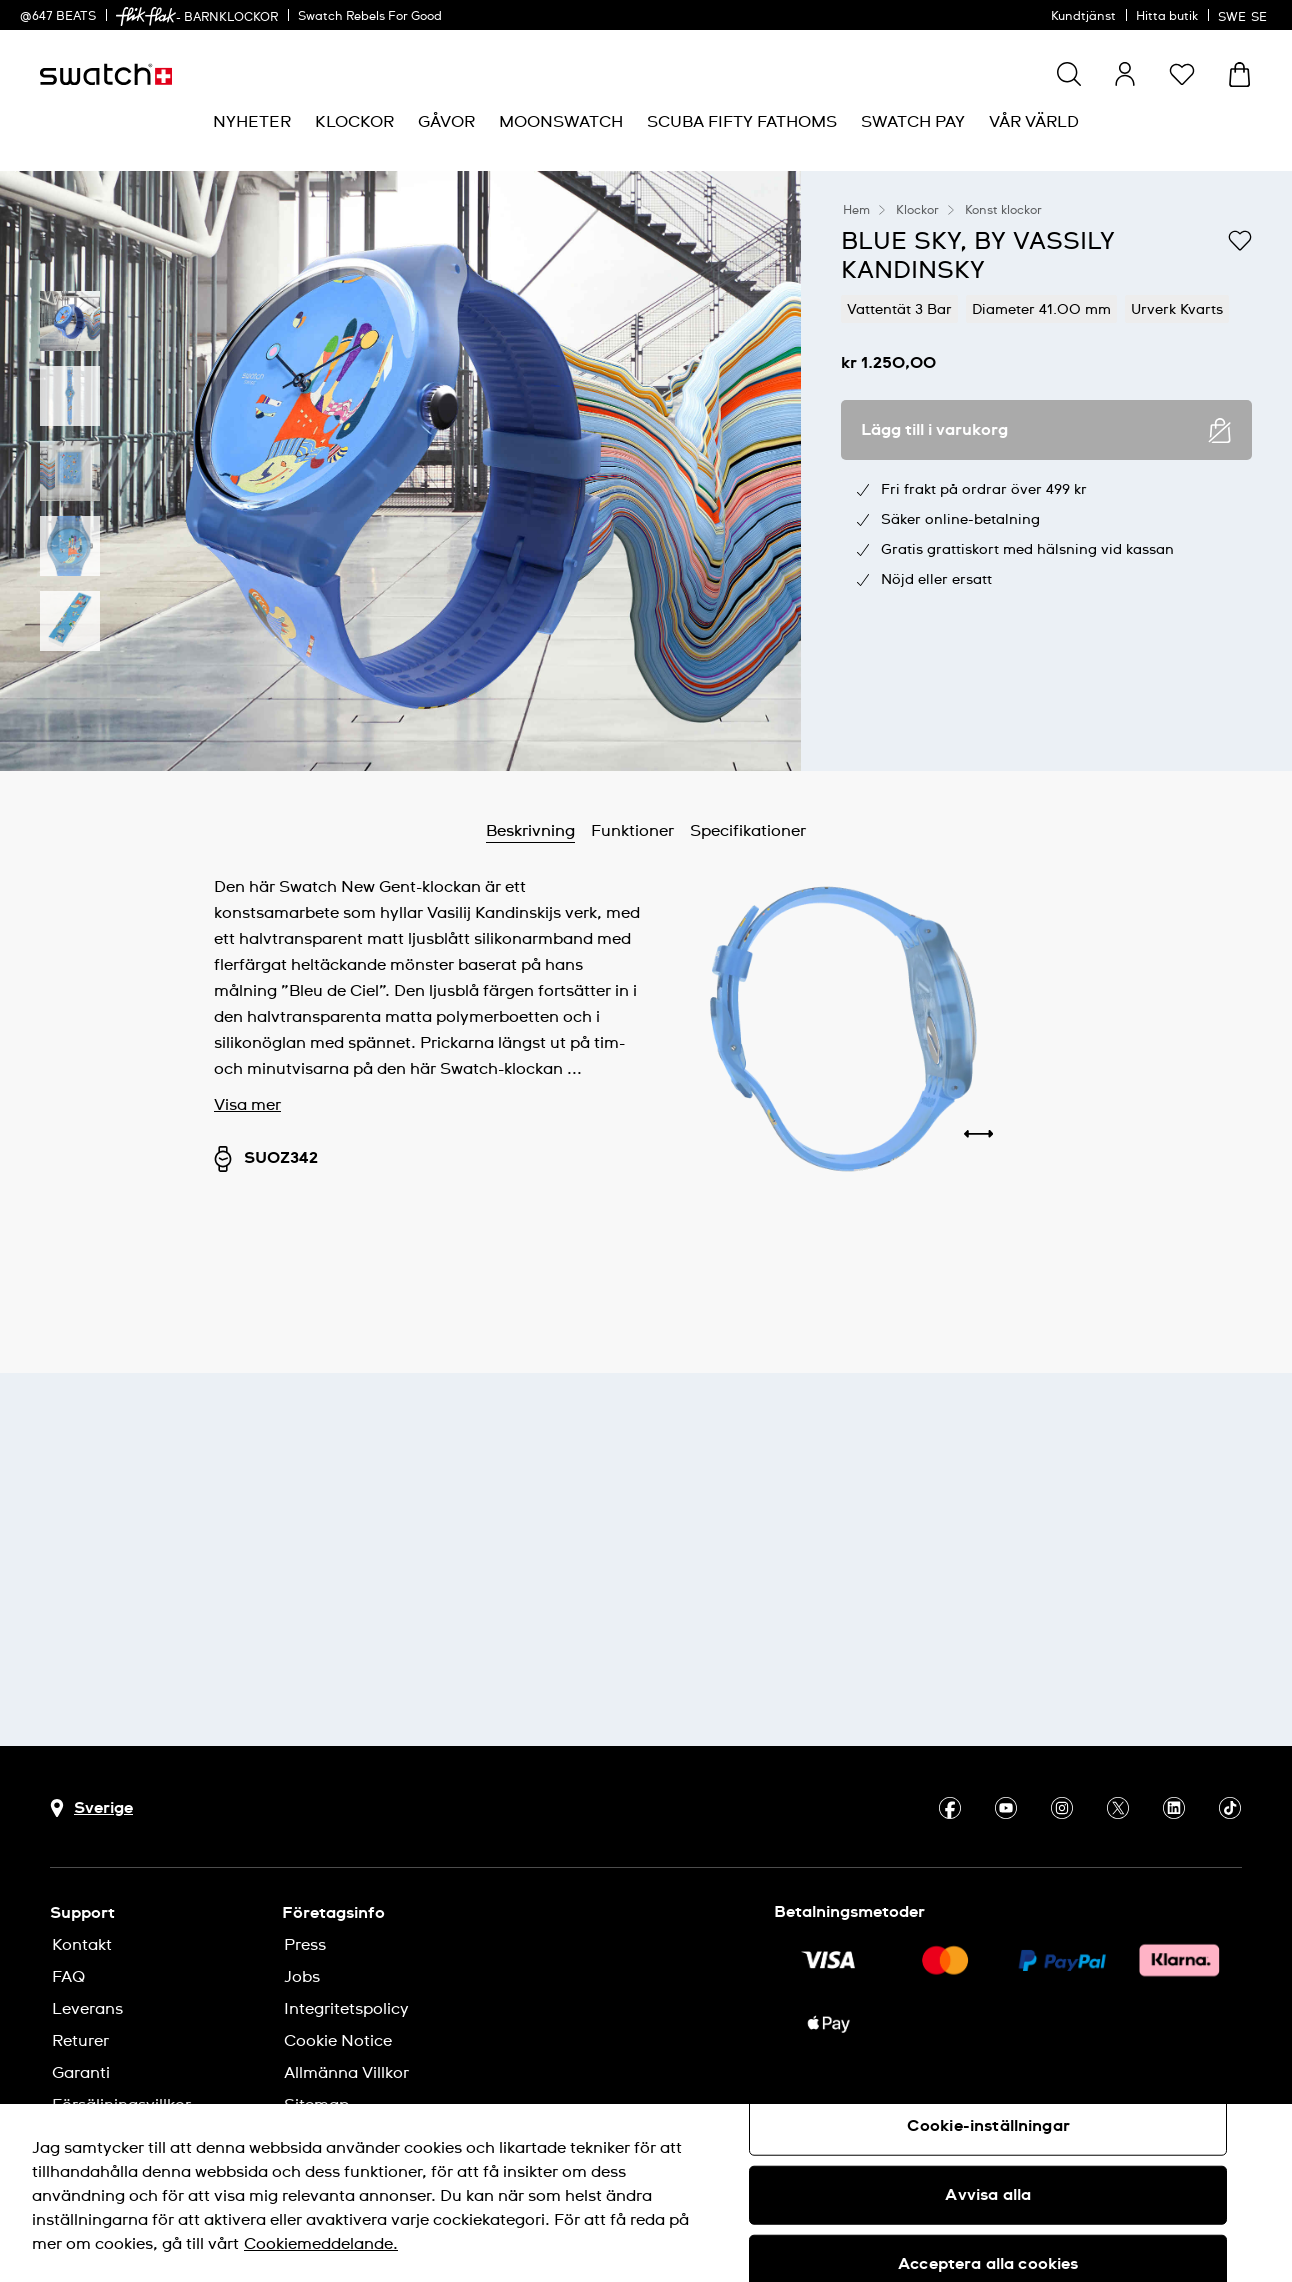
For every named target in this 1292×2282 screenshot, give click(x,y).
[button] (1182, 74)
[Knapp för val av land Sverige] (91, 1808)
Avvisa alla (988, 2195)
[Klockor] (354, 122)
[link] (146, 16)
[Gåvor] (446, 122)
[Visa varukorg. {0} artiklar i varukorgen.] (1239, 74)
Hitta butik (1167, 17)
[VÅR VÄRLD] (1034, 122)
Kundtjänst (1083, 17)
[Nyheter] (252, 122)
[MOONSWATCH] (561, 122)
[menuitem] (252, 122)
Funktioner (632, 831)
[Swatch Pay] (913, 122)
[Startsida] (106, 74)
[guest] (1125, 74)
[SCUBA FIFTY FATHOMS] (742, 122)
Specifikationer (748, 831)
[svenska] (1245, 15)
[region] (646, 2193)
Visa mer (247, 1105)
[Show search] (1069, 74)
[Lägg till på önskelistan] (1240, 240)
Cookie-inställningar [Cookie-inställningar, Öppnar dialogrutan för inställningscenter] (988, 2126)
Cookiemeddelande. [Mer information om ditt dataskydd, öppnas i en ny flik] (321, 2244)
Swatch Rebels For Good (370, 17)
